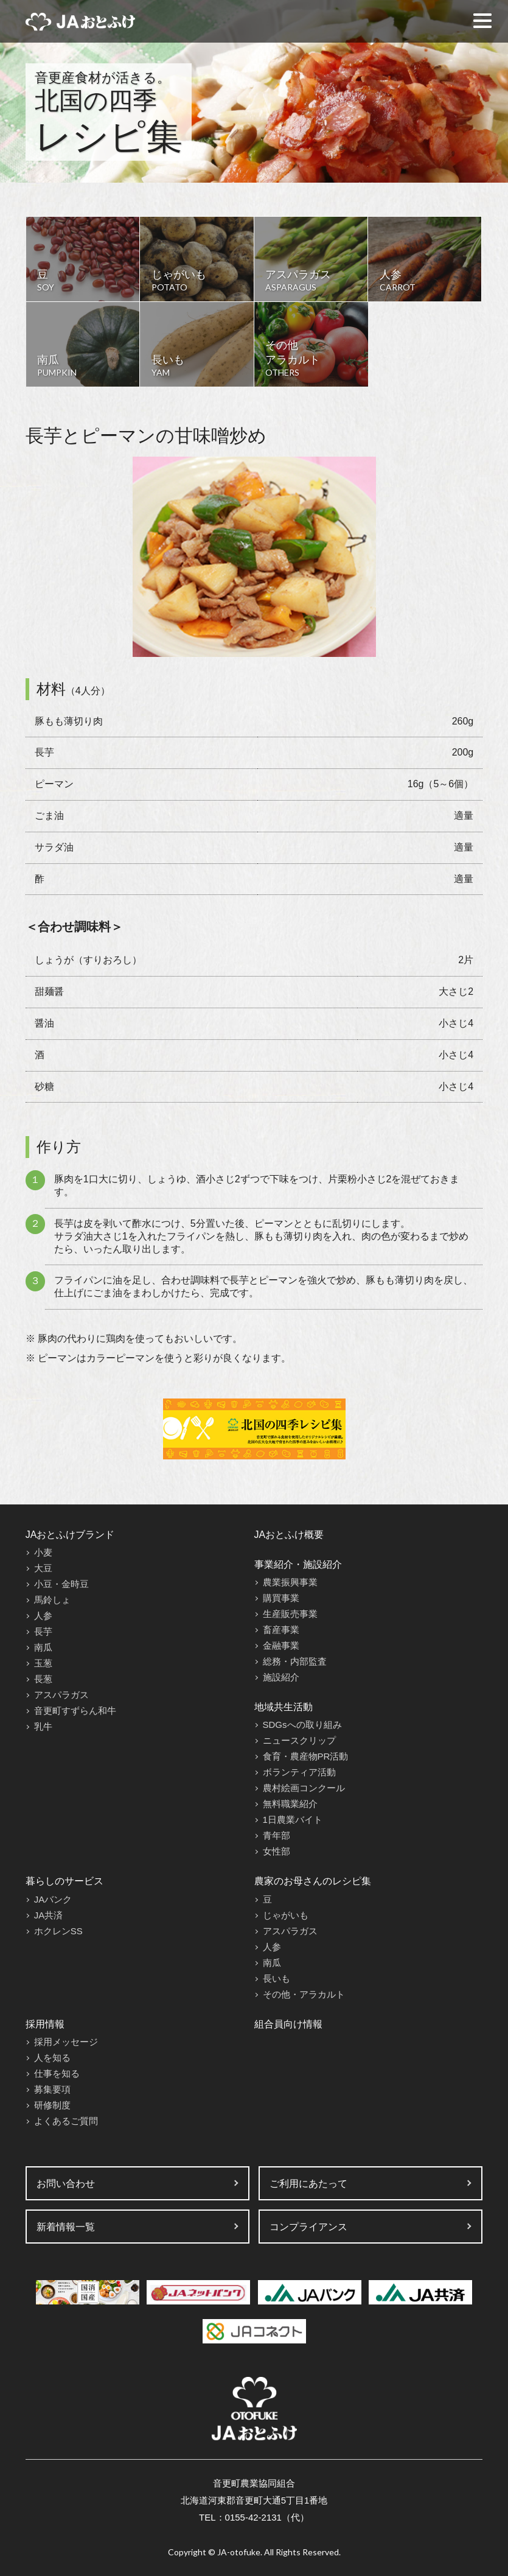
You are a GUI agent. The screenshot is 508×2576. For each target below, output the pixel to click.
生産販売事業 (290, 1614)
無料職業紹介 (290, 1804)
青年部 (276, 1835)
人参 (43, 1615)
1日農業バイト (292, 1819)
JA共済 (48, 1915)
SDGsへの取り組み (302, 1724)
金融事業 (281, 1645)
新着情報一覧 (66, 2227)
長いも (276, 1978)
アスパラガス (61, 1695)
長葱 (43, 1679)
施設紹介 (281, 1677)
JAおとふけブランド (70, 1534)
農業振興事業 (290, 1582)
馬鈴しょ (52, 1600)
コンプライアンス (308, 2227)
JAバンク (53, 1899)
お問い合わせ (66, 2183)
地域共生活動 (283, 1707)
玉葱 (43, 1663)
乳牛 (43, 1726)
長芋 (43, 1631)
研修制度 (52, 2105)
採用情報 (45, 2024)
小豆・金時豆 (61, 1584)
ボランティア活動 (299, 1772)
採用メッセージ (66, 2042)
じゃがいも (285, 1915)
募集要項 (52, 2089)
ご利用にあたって (308, 2183)
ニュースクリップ (299, 1740)
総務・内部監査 (295, 1661)
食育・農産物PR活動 (306, 1756)
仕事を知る (57, 2073)
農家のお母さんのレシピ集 (312, 1881)
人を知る (52, 2057)
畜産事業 (281, 1629)
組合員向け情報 (288, 2024)
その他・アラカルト (304, 1994)
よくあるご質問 (66, 2121)
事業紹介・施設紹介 (298, 1564)
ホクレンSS (58, 1931)
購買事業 (281, 1598)
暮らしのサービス (64, 1881)
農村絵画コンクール (304, 1788)
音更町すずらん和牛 (75, 1710)
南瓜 (43, 1647)
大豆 (43, 1568)
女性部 (276, 1851)
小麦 (43, 1552)
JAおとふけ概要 (289, 1534)
